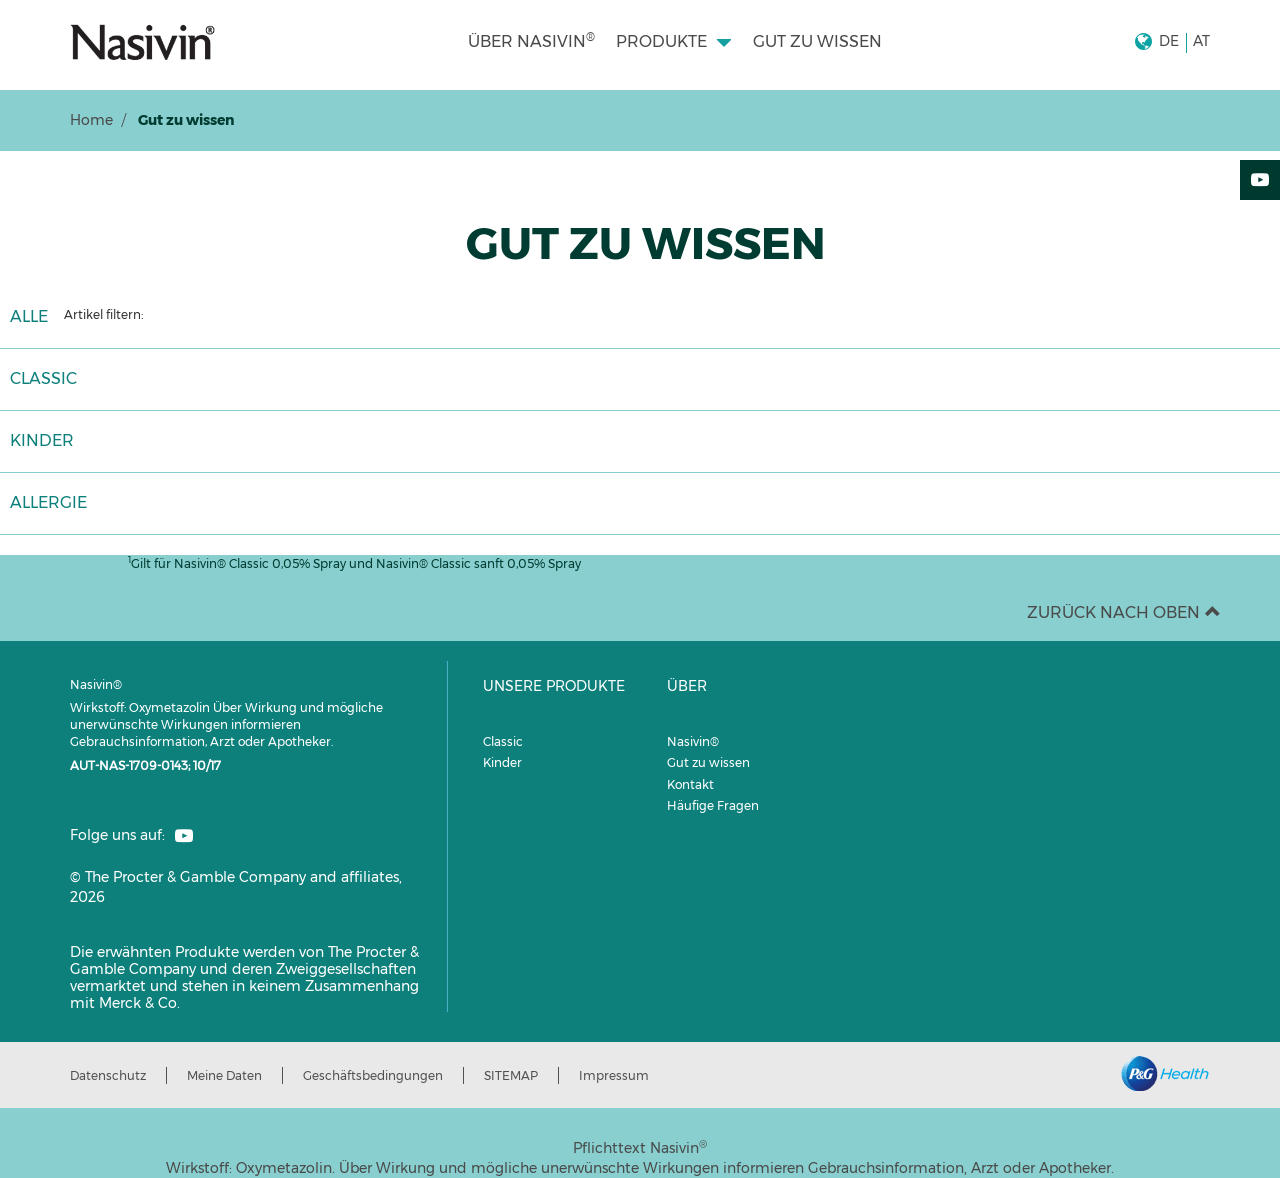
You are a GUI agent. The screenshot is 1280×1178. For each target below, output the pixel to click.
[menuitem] (531, 42)
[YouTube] (1260, 180)
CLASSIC (43, 378)
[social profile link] (184, 836)
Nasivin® (693, 741)
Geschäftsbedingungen (373, 1075)
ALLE (29, 316)
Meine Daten (224, 1075)
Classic (503, 741)
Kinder (502, 762)
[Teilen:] (1260, 222)
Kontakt (690, 784)
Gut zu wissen (708, 762)
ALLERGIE (48, 502)
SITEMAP (511, 1075)
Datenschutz (108, 1075)
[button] (1172, 41)
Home (91, 120)
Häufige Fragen (713, 805)
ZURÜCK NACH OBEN (1124, 612)
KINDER (42, 440)
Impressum (614, 1075)
